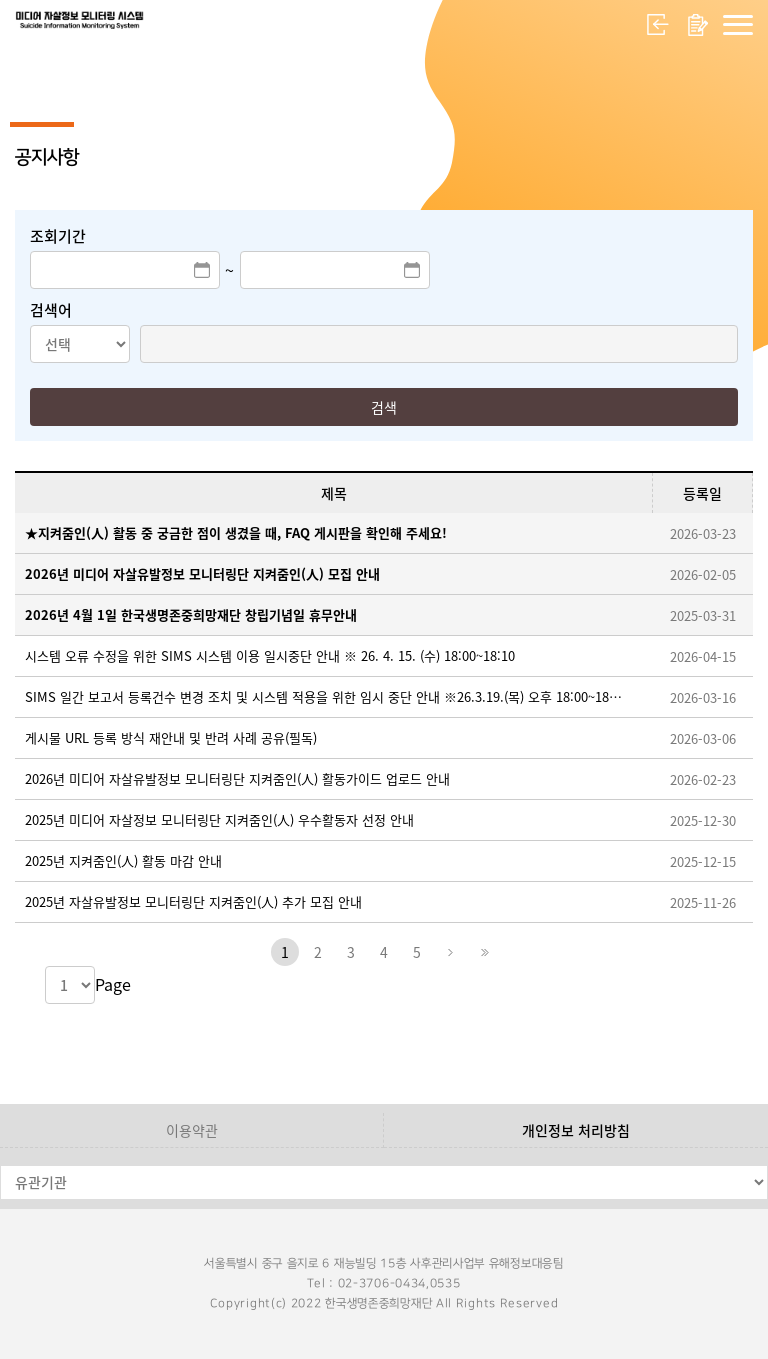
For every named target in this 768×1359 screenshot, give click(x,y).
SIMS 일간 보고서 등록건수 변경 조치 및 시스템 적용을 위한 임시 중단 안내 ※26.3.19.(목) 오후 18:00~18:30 (324, 696)
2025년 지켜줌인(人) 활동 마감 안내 (123, 860)
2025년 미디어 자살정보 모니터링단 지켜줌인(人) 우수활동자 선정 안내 (219, 819)
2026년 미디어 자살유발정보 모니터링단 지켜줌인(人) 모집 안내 (202, 573)
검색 (384, 407)
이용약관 (192, 1130)
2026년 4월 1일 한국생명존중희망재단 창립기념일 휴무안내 (191, 614)
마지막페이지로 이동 (483, 952)
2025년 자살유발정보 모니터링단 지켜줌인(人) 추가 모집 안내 (193, 901)
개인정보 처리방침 (576, 1130)
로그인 (658, 25)
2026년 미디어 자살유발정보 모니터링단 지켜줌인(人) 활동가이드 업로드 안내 (237, 778)
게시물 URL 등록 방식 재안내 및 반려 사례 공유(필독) (171, 737)
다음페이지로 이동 (450, 952)
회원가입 (698, 25)
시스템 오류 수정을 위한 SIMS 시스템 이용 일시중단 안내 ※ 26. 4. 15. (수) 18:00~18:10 (270, 655)
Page (113, 984)
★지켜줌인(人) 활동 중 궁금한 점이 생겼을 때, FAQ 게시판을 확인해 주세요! (236, 532)
